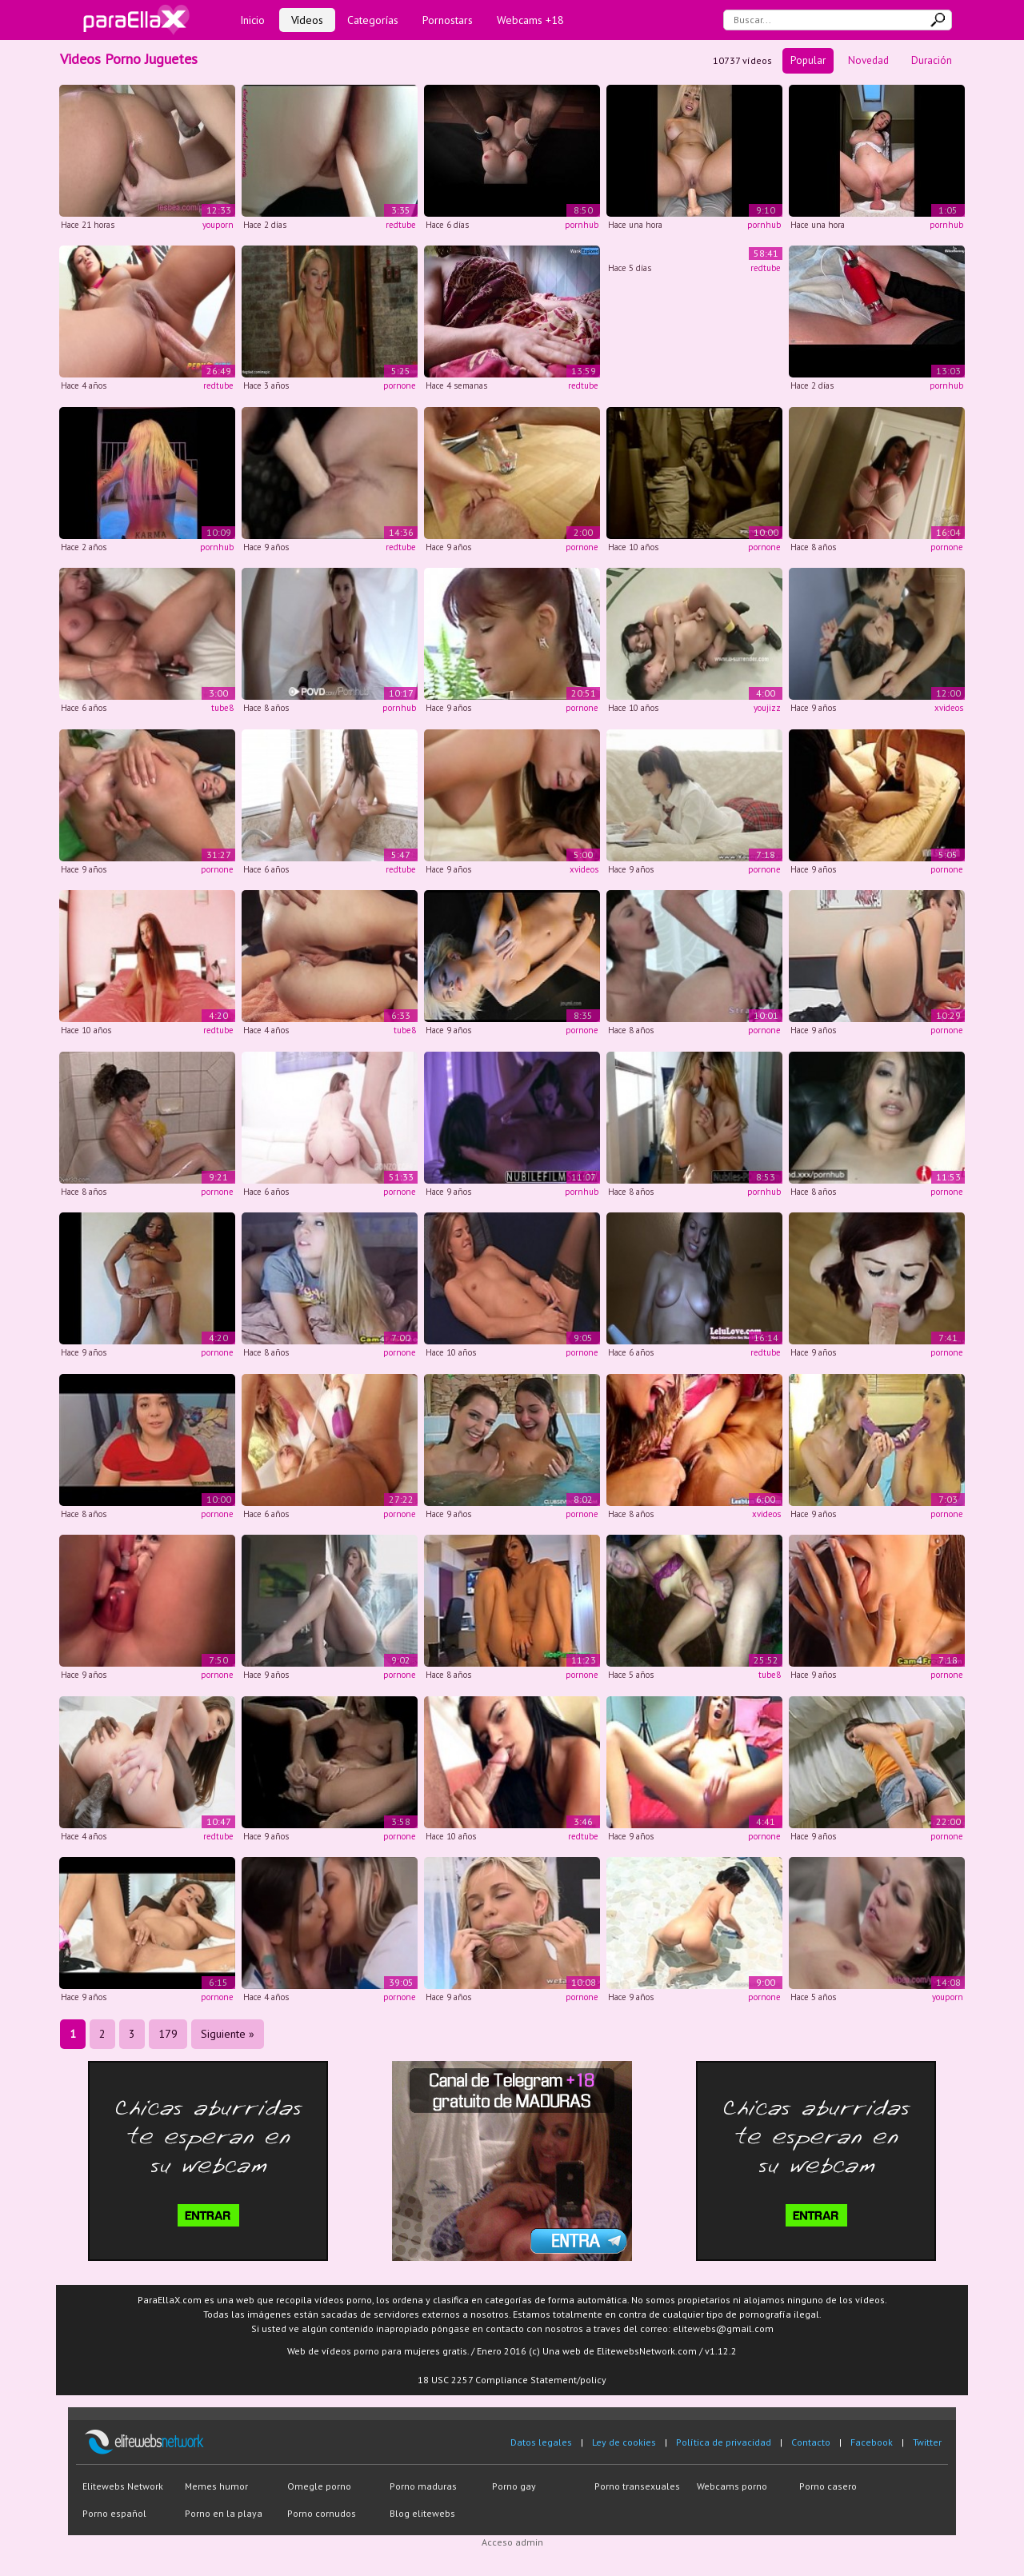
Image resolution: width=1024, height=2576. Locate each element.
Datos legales (541, 2442)
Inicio (252, 20)
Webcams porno (732, 2486)
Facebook (871, 2442)
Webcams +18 (530, 20)
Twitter (927, 2442)
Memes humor (216, 2486)
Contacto (810, 2442)
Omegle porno (319, 2486)
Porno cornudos (321, 2513)
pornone (399, 385)
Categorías (372, 20)
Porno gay (514, 2486)
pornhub (581, 224)
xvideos (948, 707)
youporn (218, 224)
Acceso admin (512, 2542)
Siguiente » (227, 2034)
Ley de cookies (624, 2442)
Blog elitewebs (422, 2513)
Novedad (868, 60)
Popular (808, 60)
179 (168, 2034)
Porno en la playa (223, 2513)
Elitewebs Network (122, 2486)
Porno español (114, 2513)
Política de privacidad (723, 2442)
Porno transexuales (637, 2486)
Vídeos (307, 20)
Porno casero (828, 2486)
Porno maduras (423, 2486)
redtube (401, 224)
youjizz (767, 707)
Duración (931, 60)
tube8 (222, 707)
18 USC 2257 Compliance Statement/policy (512, 2380)
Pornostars (447, 20)
